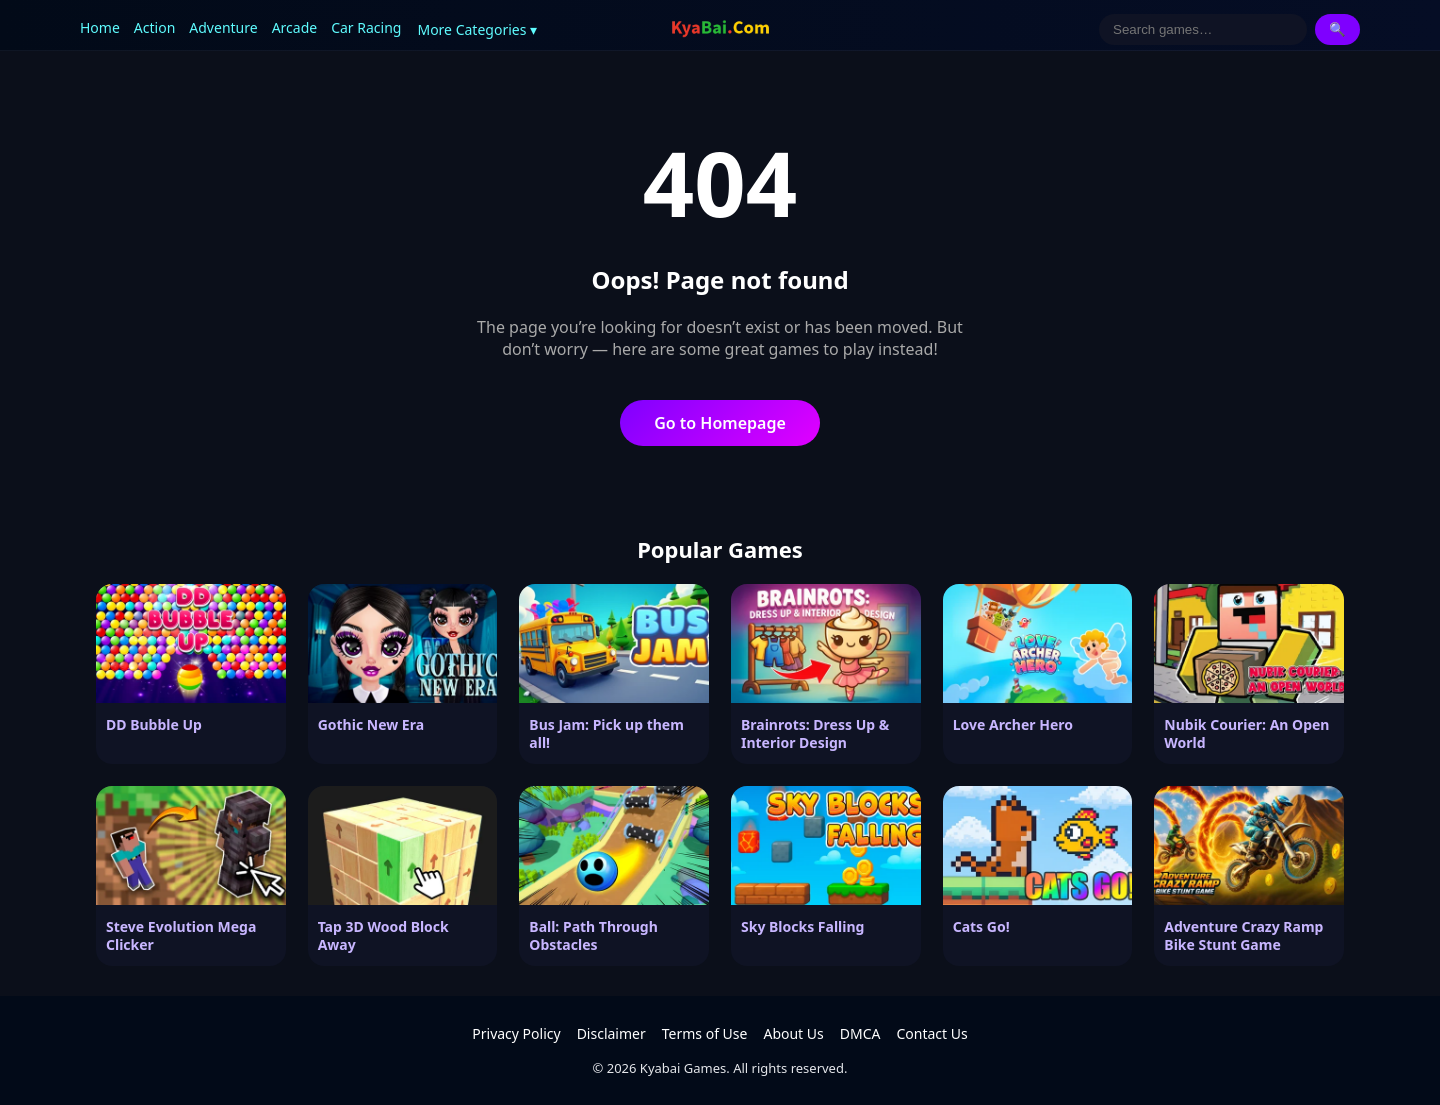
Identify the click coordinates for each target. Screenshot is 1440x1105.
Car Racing (366, 27)
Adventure (223, 27)
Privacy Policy (516, 1033)
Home (100, 27)
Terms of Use (705, 1033)
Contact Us (931, 1033)
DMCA (860, 1033)
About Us (793, 1033)
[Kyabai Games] (720, 29)
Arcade (295, 27)
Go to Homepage (720, 423)
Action (154, 27)
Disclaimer (611, 1033)
